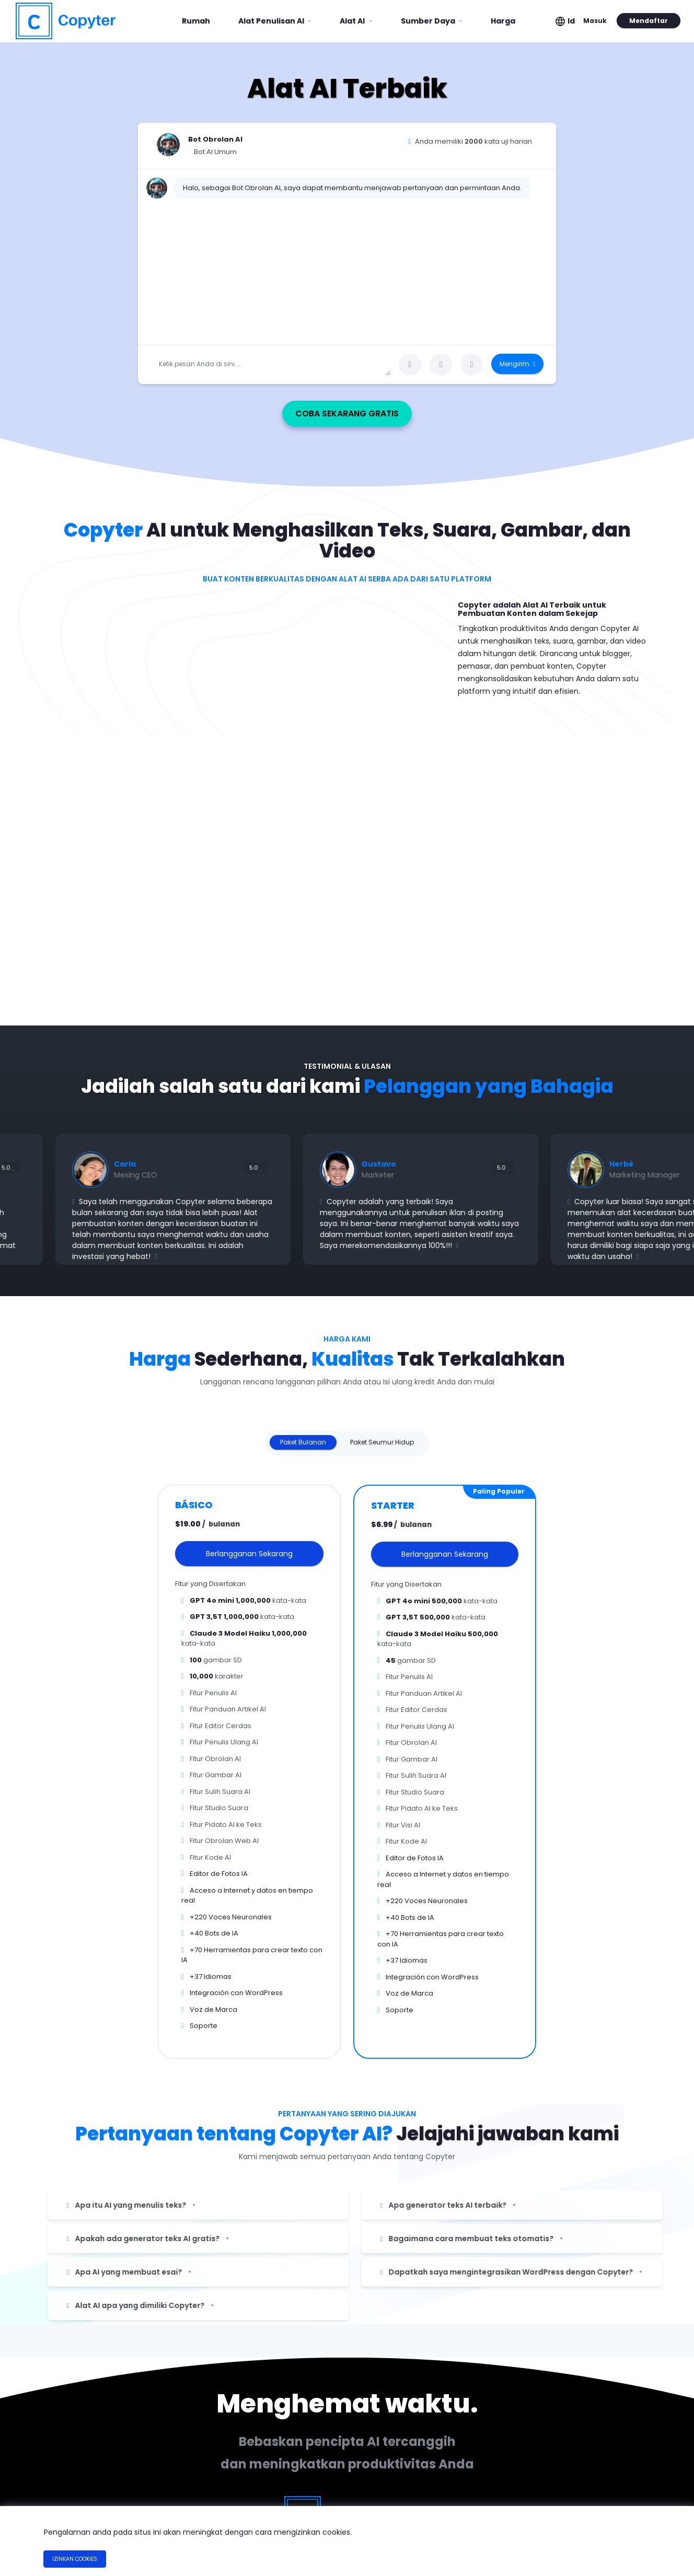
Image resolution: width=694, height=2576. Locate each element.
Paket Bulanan (303, 1437)
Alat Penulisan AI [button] (272, 21)
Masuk (594, 20)
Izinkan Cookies (74, 2559)
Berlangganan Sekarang (249, 1549)
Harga (503, 21)
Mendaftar (647, 20)
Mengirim (517, 363)
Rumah (200, 17)
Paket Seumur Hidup (382, 1437)
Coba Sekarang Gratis (397, 409)
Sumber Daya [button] (429, 21)
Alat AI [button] (353, 21)
